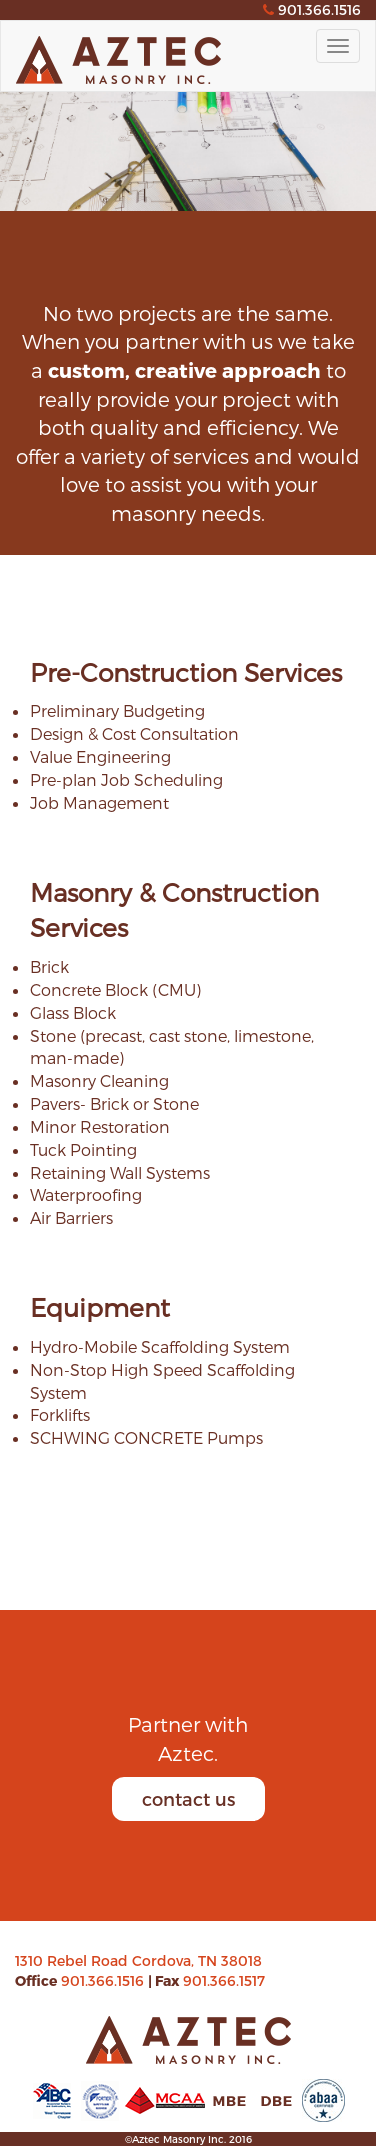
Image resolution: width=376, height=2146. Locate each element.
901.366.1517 (224, 1980)
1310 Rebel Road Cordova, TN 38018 (138, 1960)
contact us (188, 1798)
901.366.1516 (104, 1980)
